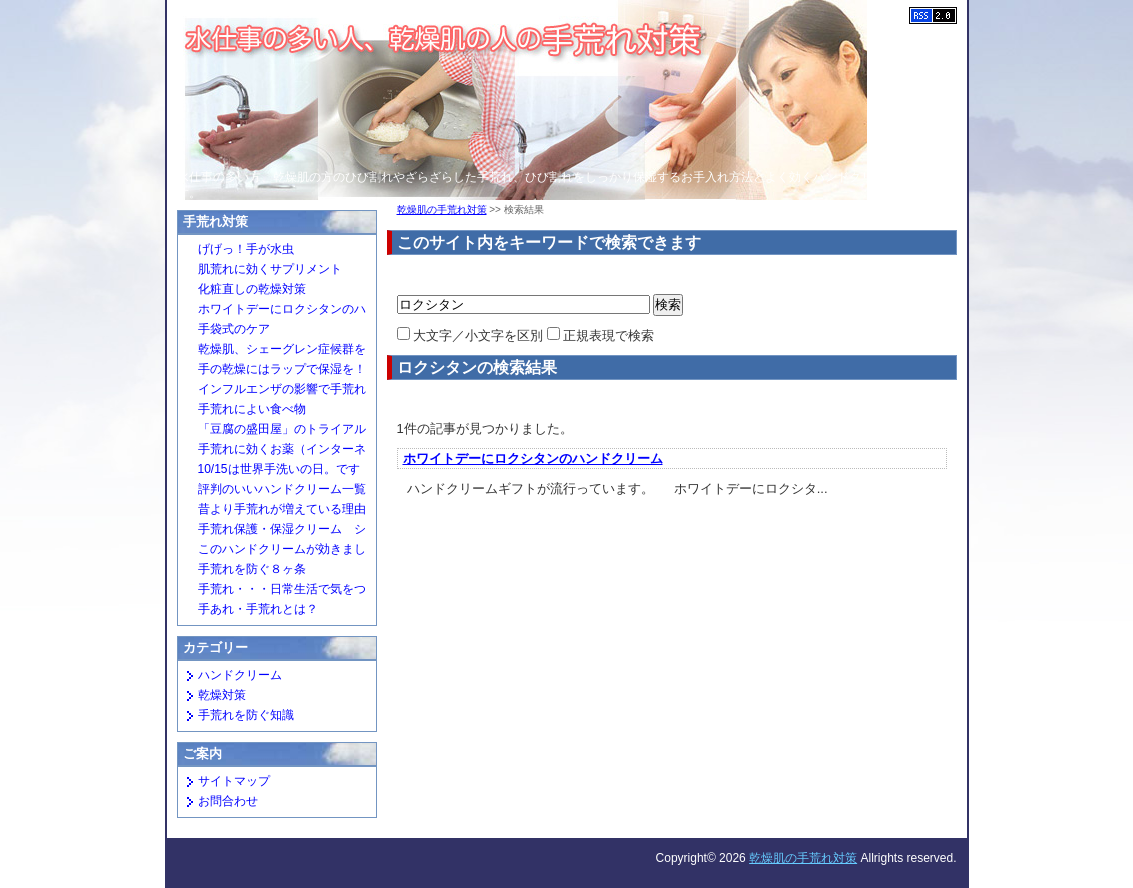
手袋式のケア (234, 329)
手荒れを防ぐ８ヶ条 (252, 569)
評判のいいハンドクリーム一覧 (282, 489)
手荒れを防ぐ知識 (246, 715)
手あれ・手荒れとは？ (258, 609)
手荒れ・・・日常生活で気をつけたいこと (274, 591)
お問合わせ (228, 801)
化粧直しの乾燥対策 (252, 289)
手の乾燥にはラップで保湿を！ (282, 369)
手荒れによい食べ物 (252, 409)
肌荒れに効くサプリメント (270, 269)
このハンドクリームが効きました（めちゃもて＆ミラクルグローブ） (274, 551)
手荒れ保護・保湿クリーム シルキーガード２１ (274, 531)
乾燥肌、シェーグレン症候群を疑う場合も (274, 351)
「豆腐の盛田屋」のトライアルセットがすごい (274, 431)
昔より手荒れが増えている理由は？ (274, 511)
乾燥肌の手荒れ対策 (442, 209)
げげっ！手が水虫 (246, 249)
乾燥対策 (222, 695)
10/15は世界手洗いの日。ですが (271, 471)
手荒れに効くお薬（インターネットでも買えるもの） (274, 451)
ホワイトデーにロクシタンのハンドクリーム (533, 458)
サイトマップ (234, 781)
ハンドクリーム (240, 675)
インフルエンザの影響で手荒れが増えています (274, 391)
